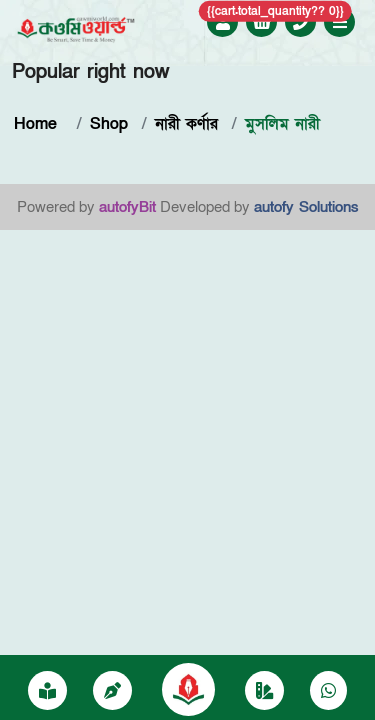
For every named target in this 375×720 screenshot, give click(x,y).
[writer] (112, 692)
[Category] (264, 692)
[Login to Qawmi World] (223, 23)
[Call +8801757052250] (301, 23)
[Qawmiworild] (188, 688)
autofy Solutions (306, 207)
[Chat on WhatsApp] (328, 692)
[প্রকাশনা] (47, 692)
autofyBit (127, 207)
